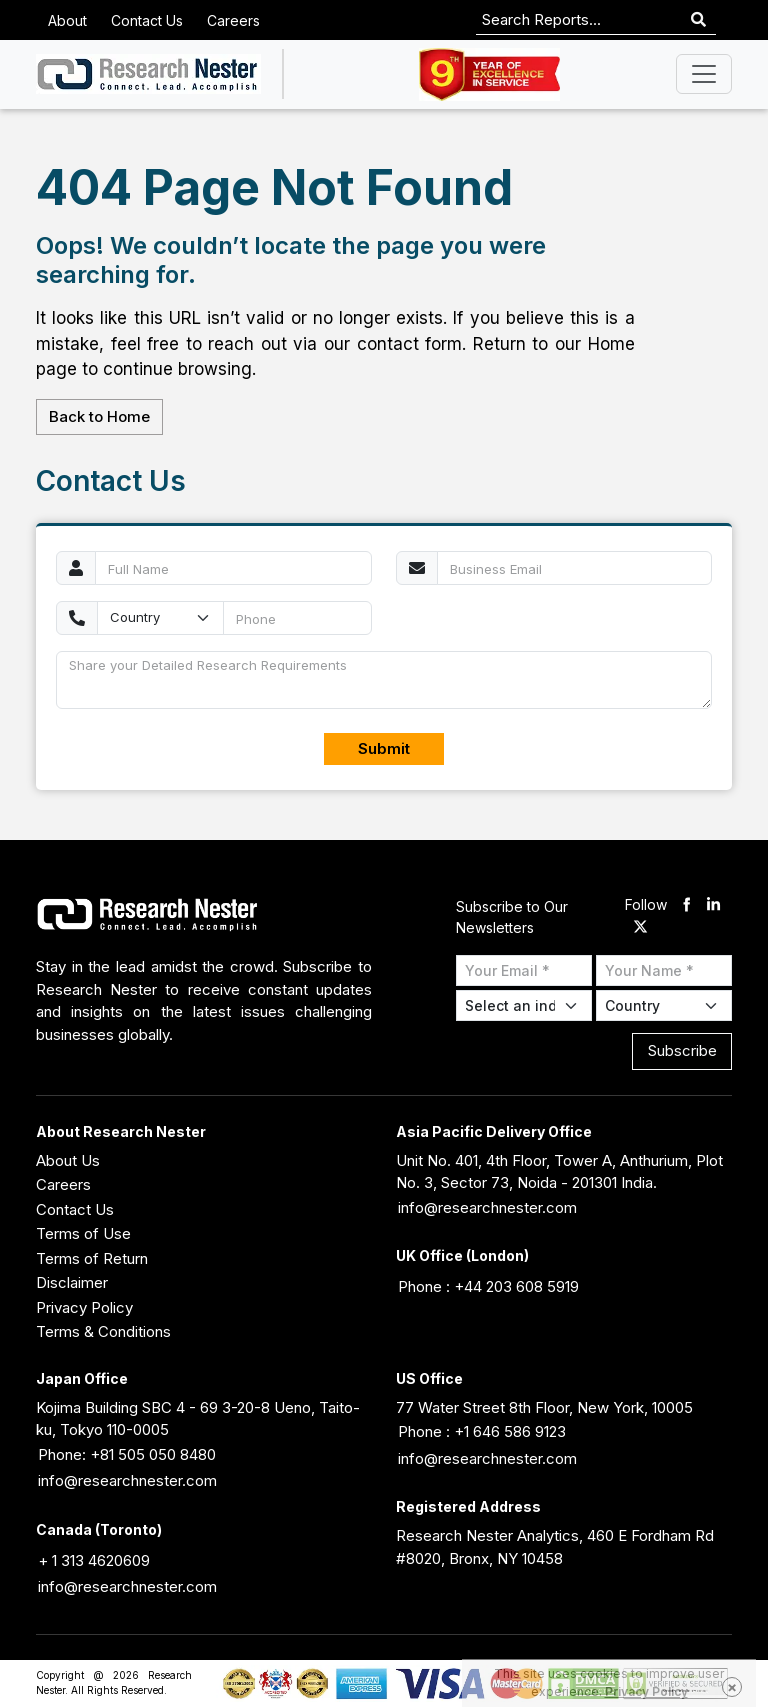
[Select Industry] (524, 1005)
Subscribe (682, 1050)
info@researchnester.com (487, 1207)
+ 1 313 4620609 (94, 1560)
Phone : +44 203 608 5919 (488, 1286)
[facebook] (686, 905)
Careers (233, 20)
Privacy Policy (84, 1307)
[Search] (698, 20)
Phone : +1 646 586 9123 (482, 1431)
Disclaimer (72, 1282)
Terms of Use (83, 1233)
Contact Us (147, 20)
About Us (68, 1160)
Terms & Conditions (103, 1331)
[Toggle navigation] (704, 74)
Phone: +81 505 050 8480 (127, 1454)
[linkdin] (713, 905)
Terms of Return (92, 1258)
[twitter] (640, 928)
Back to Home (99, 416)
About (67, 20)
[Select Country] (664, 1005)
